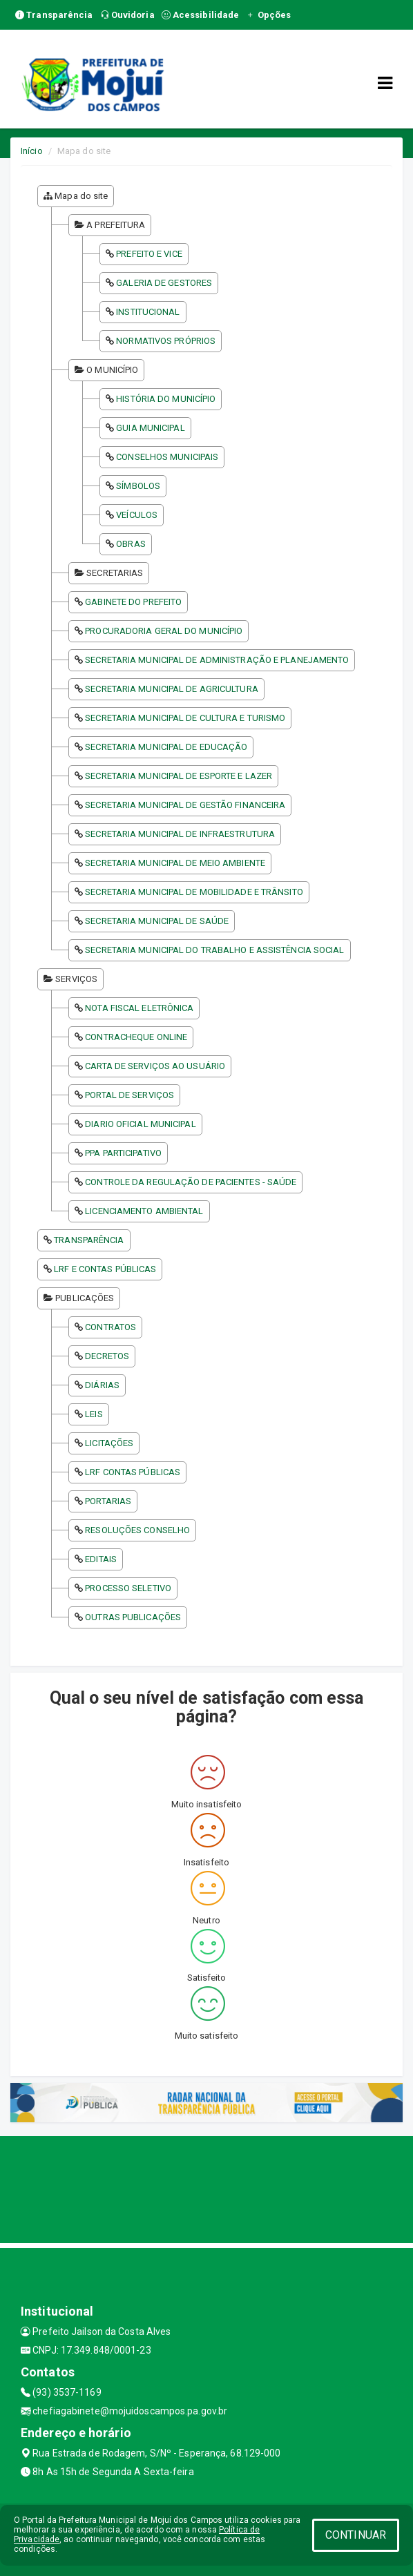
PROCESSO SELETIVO (128, 1588)
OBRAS (131, 544)
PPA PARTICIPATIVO (123, 1153)
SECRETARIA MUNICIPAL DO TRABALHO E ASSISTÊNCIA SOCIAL (214, 950)
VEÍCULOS (136, 515)
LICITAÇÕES (109, 1443)
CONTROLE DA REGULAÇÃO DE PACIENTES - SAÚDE (190, 1182)
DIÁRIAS (102, 1385)
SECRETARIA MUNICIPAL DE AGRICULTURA (171, 689)
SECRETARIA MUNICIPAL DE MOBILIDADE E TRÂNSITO (194, 892)
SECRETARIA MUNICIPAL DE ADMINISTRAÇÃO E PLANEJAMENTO (217, 660)
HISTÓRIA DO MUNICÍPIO (165, 399)
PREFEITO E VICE (149, 254)
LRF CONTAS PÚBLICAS (132, 1472)
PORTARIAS (108, 1501)
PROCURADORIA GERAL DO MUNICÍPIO (163, 631)
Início (32, 151)
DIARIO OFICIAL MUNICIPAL (140, 1124)
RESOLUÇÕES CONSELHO (137, 1530)
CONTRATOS (110, 1327)
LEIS (93, 1414)
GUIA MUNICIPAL (150, 428)
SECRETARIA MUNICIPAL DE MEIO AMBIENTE (175, 863)
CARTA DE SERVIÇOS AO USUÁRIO (155, 1066)
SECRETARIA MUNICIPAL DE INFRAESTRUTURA (180, 834)
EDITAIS (101, 1559)
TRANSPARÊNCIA (89, 1240)
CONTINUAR (355, 2534)
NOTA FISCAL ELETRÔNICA (139, 1008)
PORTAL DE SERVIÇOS (129, 1095)
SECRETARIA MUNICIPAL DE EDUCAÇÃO (166, 747)
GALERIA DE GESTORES (164, 283)
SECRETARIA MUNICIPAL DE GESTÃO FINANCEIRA (185, 805)
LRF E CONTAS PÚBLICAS (105, 1269)
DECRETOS (107, 1356)
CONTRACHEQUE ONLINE (136, 1037)
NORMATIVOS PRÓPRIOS (165, 341)
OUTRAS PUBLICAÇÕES (133, 1617)
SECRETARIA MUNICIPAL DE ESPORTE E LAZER (178, 776)
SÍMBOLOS (138, 486)
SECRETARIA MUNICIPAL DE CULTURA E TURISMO (185, 718)
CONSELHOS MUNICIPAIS (167, 457)
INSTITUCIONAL (148, 312)
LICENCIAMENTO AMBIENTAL (144, 1211)
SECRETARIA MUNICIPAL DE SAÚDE (157, 921)
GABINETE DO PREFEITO (133, 602)
